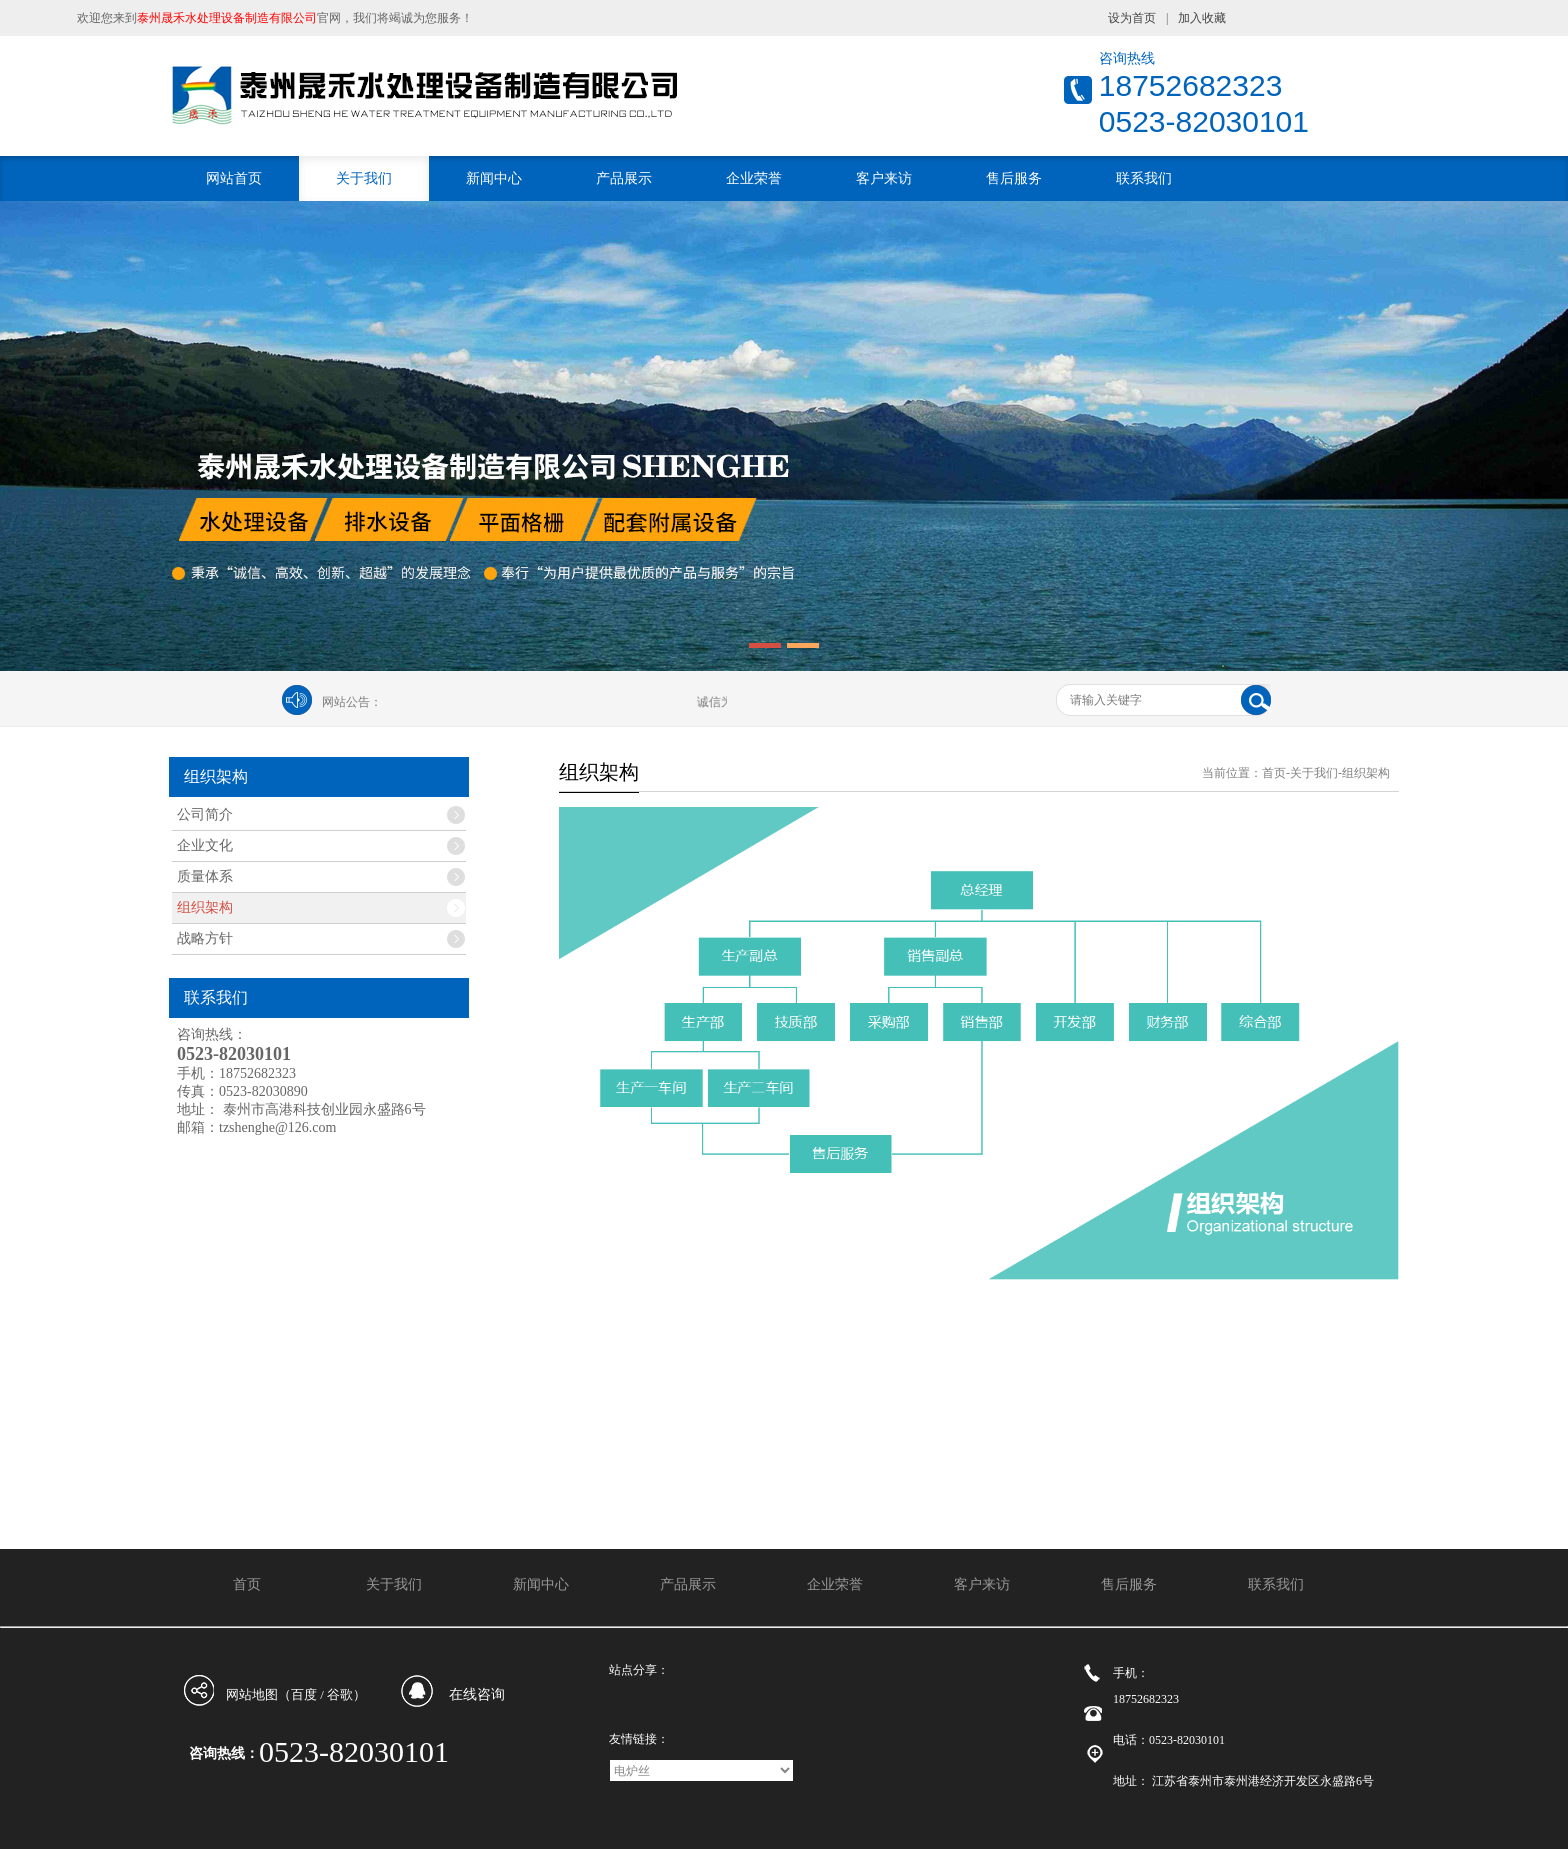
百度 (304, 1694)
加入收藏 (1202, 18)
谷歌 (340, 1694)
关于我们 (364, 178)
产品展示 (624, 178)
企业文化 (205, 845)
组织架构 (205, 907)
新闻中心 (494, 178)
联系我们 (1144, 178)
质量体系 (205, 876)
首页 (1274, 773)
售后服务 (1014, 178)
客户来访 (884, 178)
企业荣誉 (754, 178)
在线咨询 (477, 1694)
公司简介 (205, 814)
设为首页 (1132, 18)
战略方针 (205, 938)
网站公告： (352, 702)
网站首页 (234, 178)
